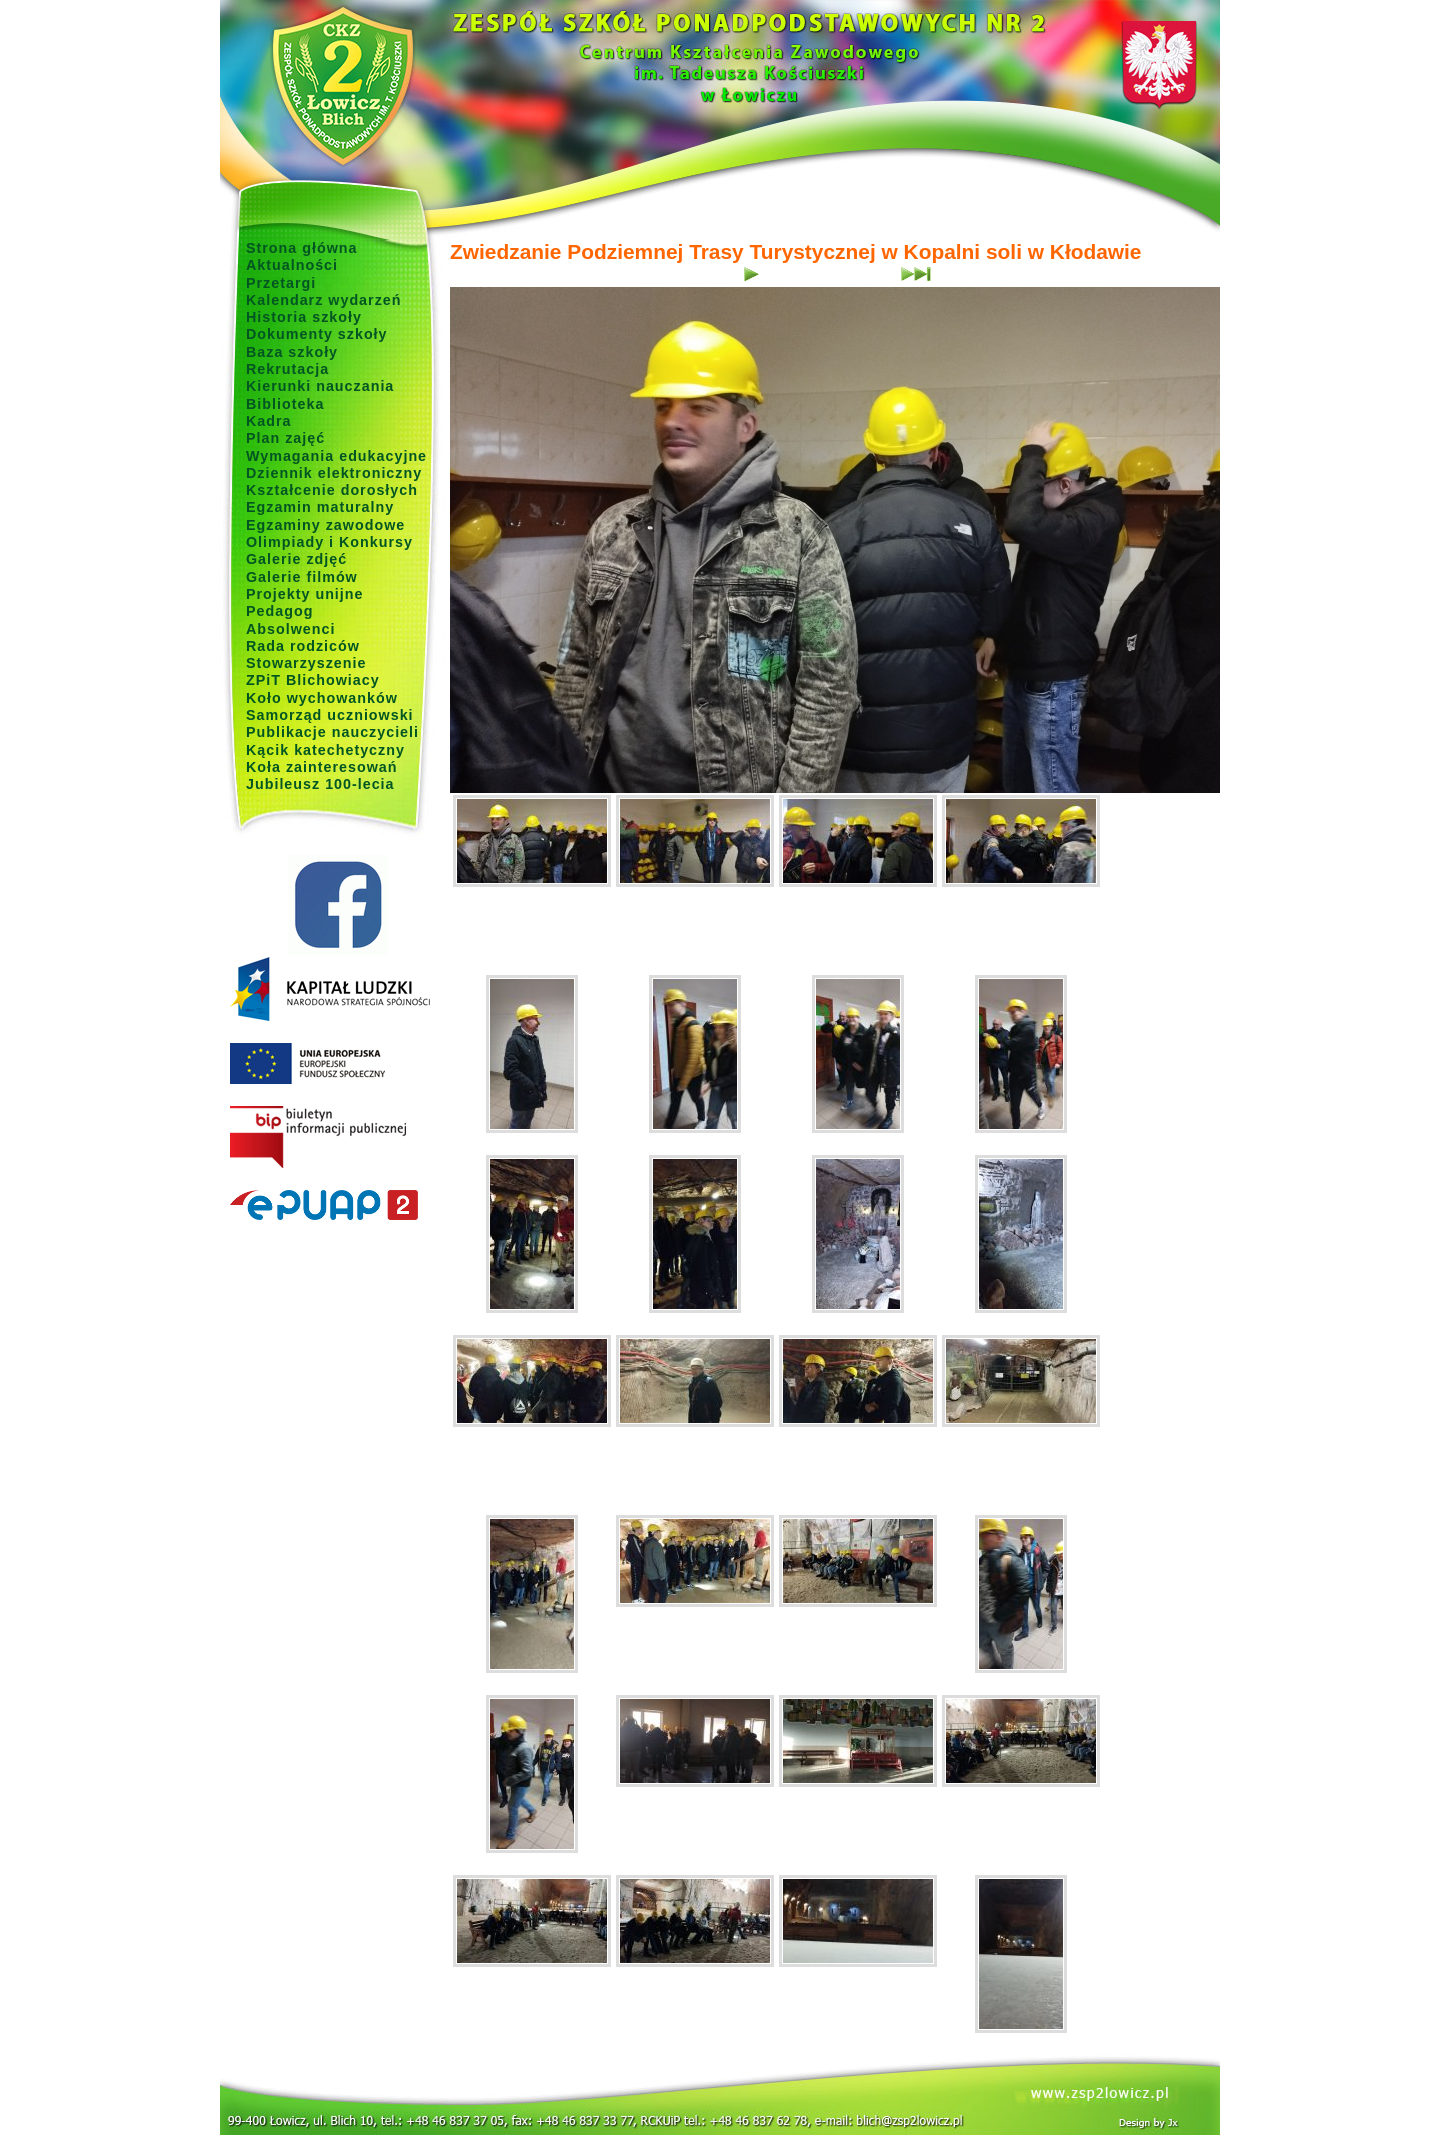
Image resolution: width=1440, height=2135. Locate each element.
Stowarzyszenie (306, 663)
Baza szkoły (292, 352)
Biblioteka (285, 404)
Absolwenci (290, 629)
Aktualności (292, 265)
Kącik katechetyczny (325, 750)
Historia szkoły (304, 317)
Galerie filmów (302, 577)
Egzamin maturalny (320, 507)
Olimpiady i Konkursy (329, 542)
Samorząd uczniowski (330, 715)
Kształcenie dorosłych (332, 490)
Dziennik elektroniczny (334, 473)
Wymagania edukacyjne (336, 456)
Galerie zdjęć (296, 559)
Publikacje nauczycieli (332, 732)
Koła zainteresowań (322, 767)
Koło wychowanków (322, 698)
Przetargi (281, 283)
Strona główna (302, 248)
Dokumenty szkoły (317, 334)
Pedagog (279, 611)
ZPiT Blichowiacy (313, 680)
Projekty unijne (305, 594)
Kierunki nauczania (320, 386)
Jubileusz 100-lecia (320, 784)
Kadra (269, 421)
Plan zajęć (285, 438)
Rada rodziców (303, 646)
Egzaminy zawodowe (325, 525)
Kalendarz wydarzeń (323, 300)
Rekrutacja (287, 369)
